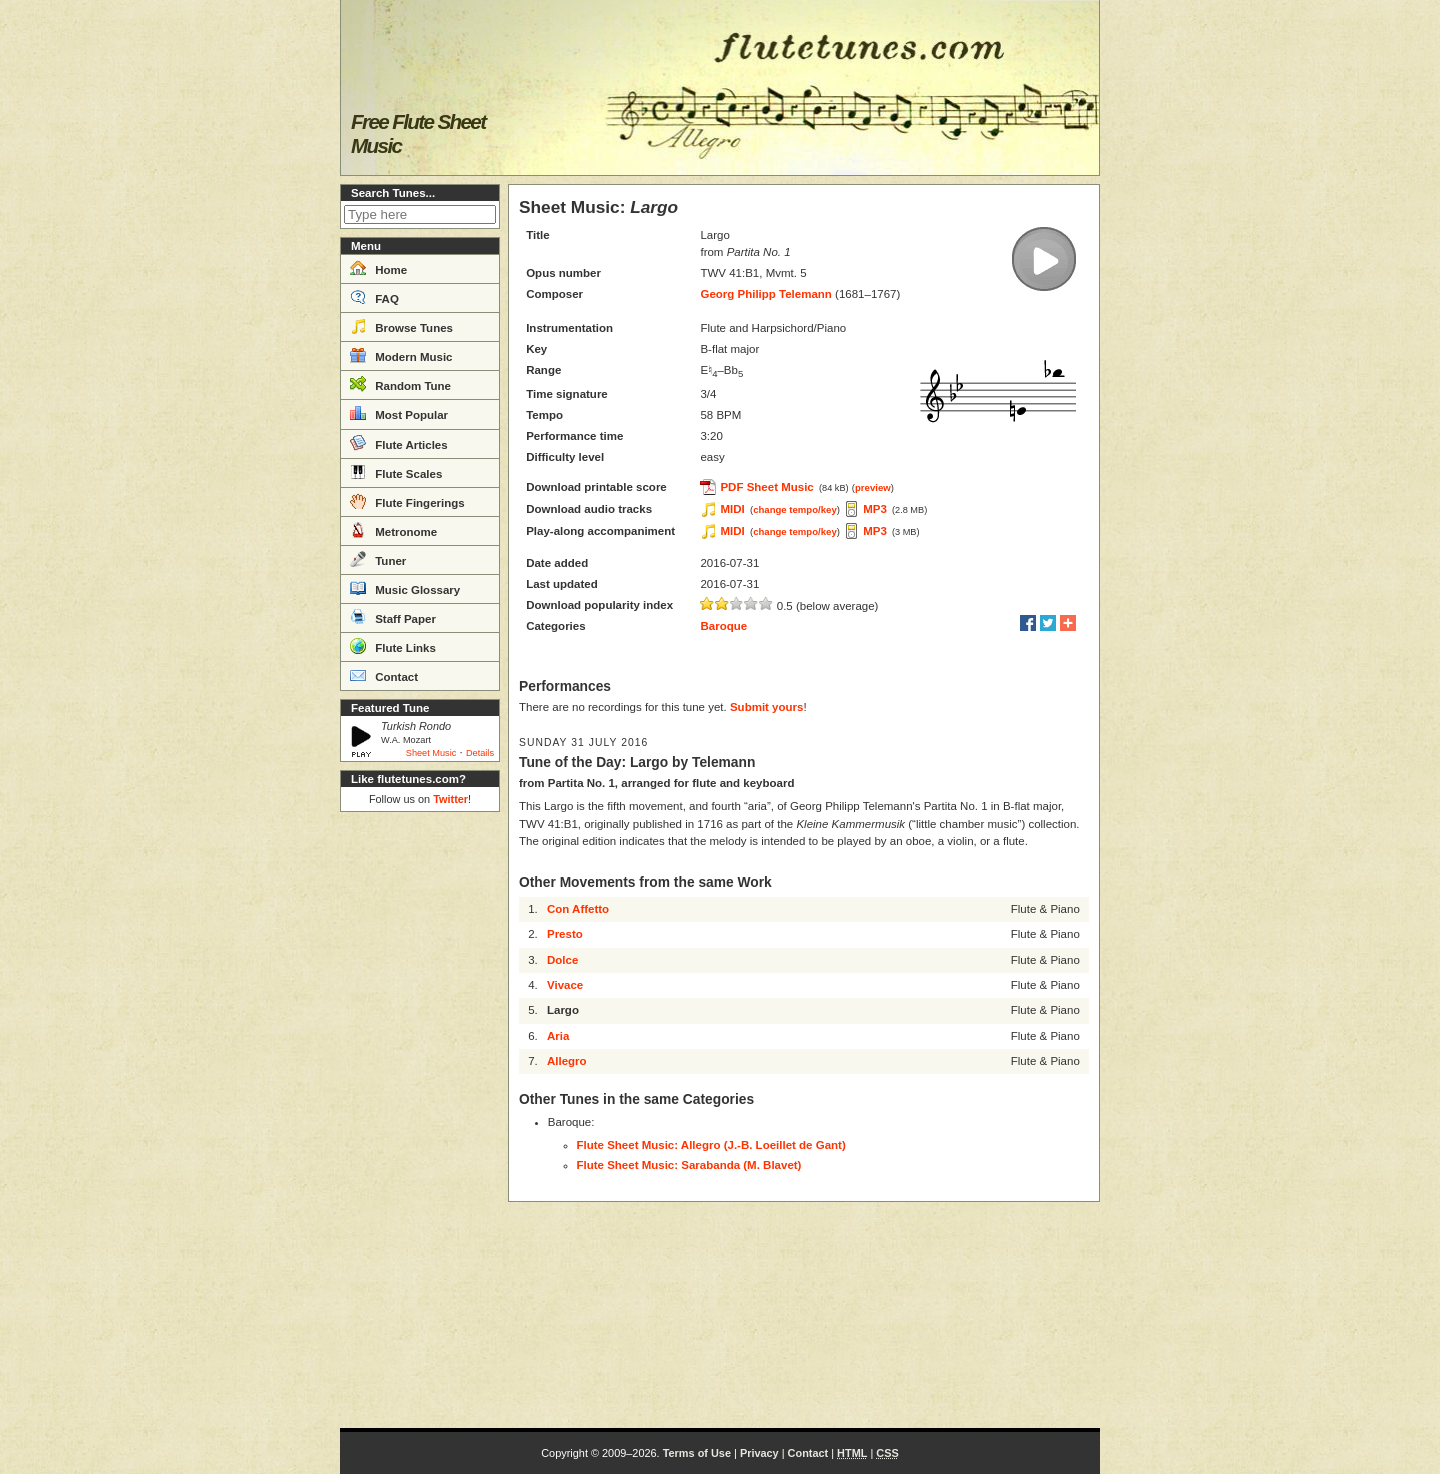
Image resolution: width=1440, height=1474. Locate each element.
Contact (384, 675)
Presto (565, 934)
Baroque (723, 626)
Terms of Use (697, 1453)
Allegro (567, 1061)
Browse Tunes (401, 326)
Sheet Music (431, 753)
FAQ (374, 297)
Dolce (562, 960)
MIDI (732, 509)
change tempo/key (795, 509)
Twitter (450, 799)
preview (873, 487)
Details (480, 753)
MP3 (875, 509)
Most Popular (399, 413)
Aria (558, 1036)
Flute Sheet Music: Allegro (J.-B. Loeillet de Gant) (711, 1145)
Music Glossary (405, 588)
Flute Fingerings (407, 501)
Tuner (378, 559)
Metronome (393, 530)
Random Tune (400, 384)
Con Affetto (578, 909)
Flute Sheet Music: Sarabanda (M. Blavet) (689, 1165)
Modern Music (401, 355)
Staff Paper (393, 617)
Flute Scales (396, 472)
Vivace (565, 985)
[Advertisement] (420, 1120)
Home (378, 268)
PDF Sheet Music (766, 487)
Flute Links (393, 646)
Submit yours (766, 707)
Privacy (759, 1453)
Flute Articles (399, 443)
